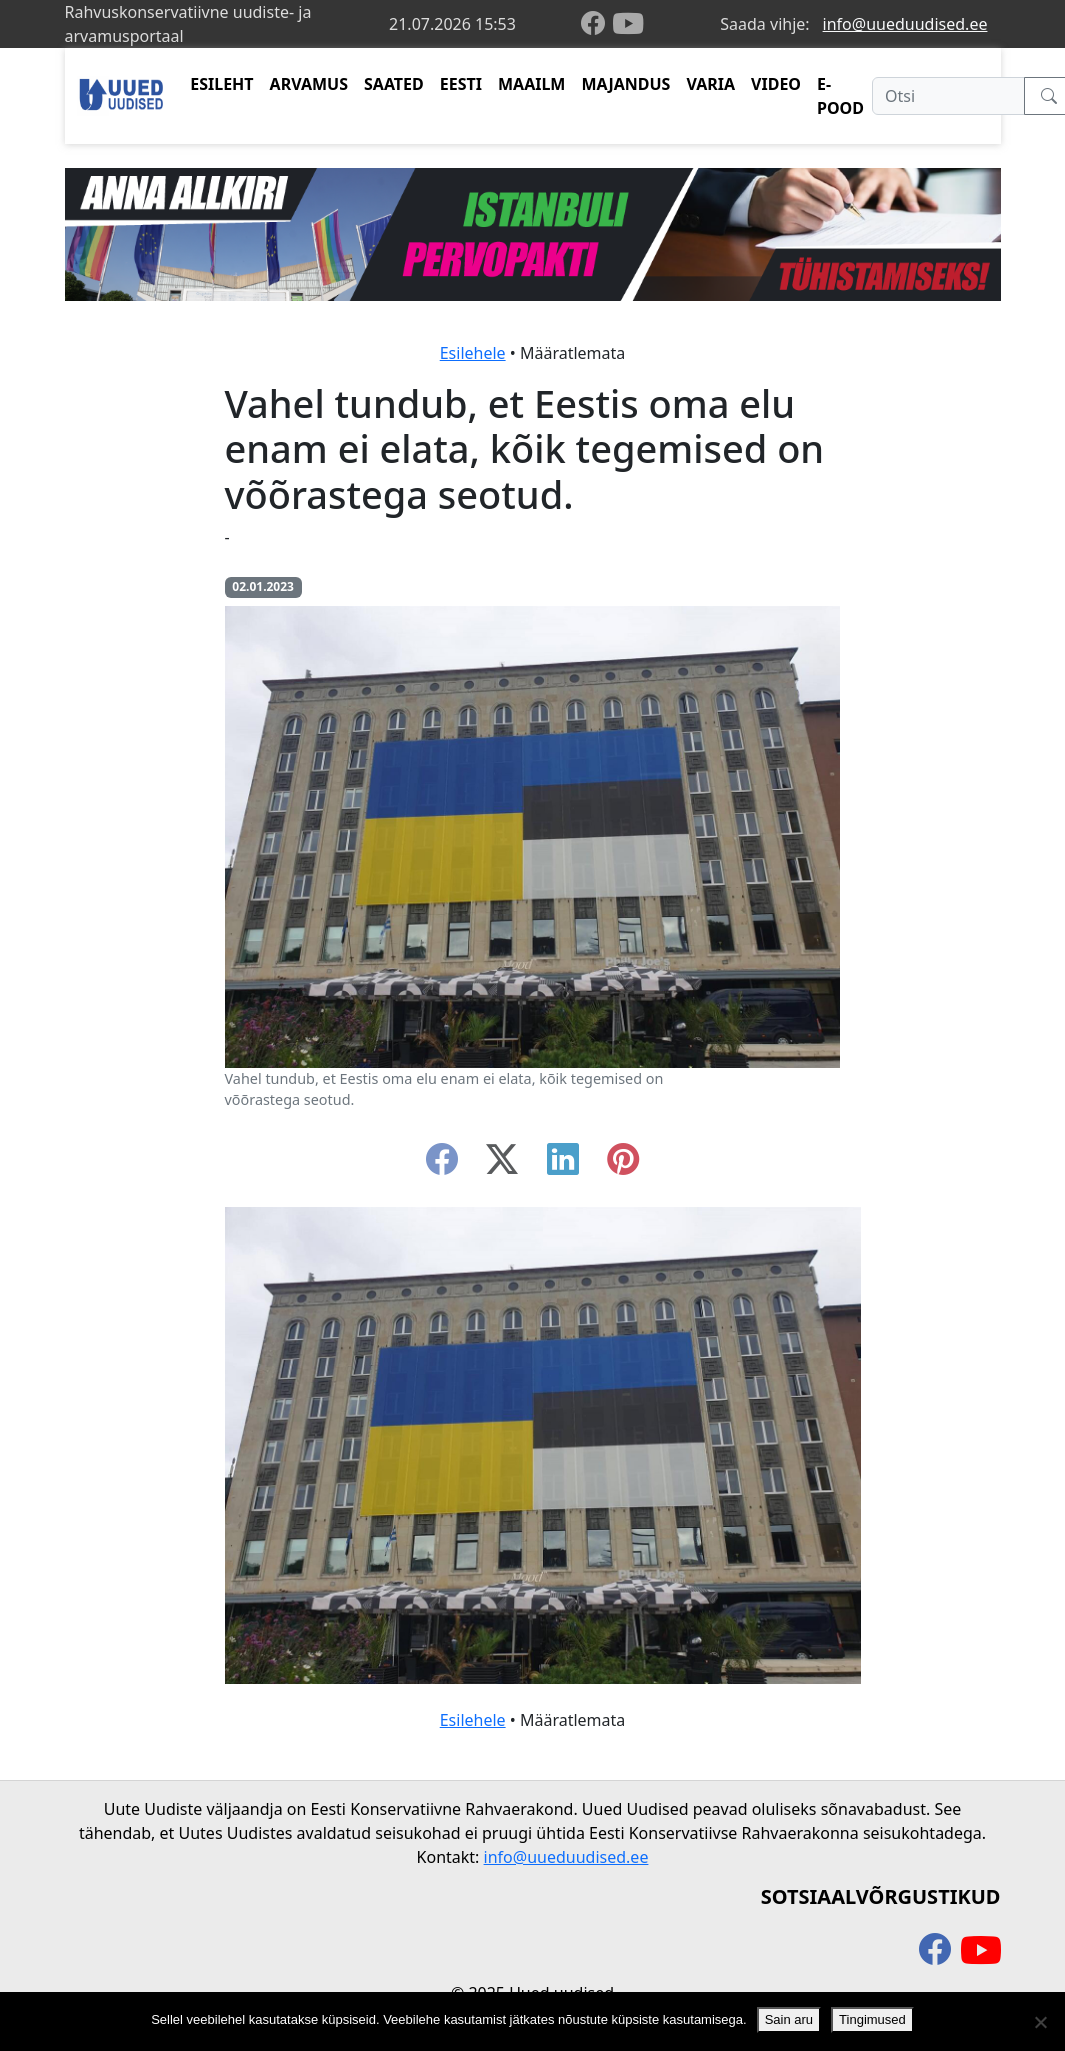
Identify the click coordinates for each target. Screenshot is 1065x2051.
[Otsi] (948, 96)
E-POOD (840, 96)
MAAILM (532, 84)
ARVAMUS (309, 84)
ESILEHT (221, 84)
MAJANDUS (625, 84)
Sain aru (789, 2019)
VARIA (710, 84)
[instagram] (623, 1165)
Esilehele (473, 353)
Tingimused (872, 2019)
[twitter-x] (502, 1165)
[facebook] (597, 24)
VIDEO (776, 84)
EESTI (461, 84)
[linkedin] (563, 1165)
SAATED (394, 84)
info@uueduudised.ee (905, 24)
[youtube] (628, 24)
